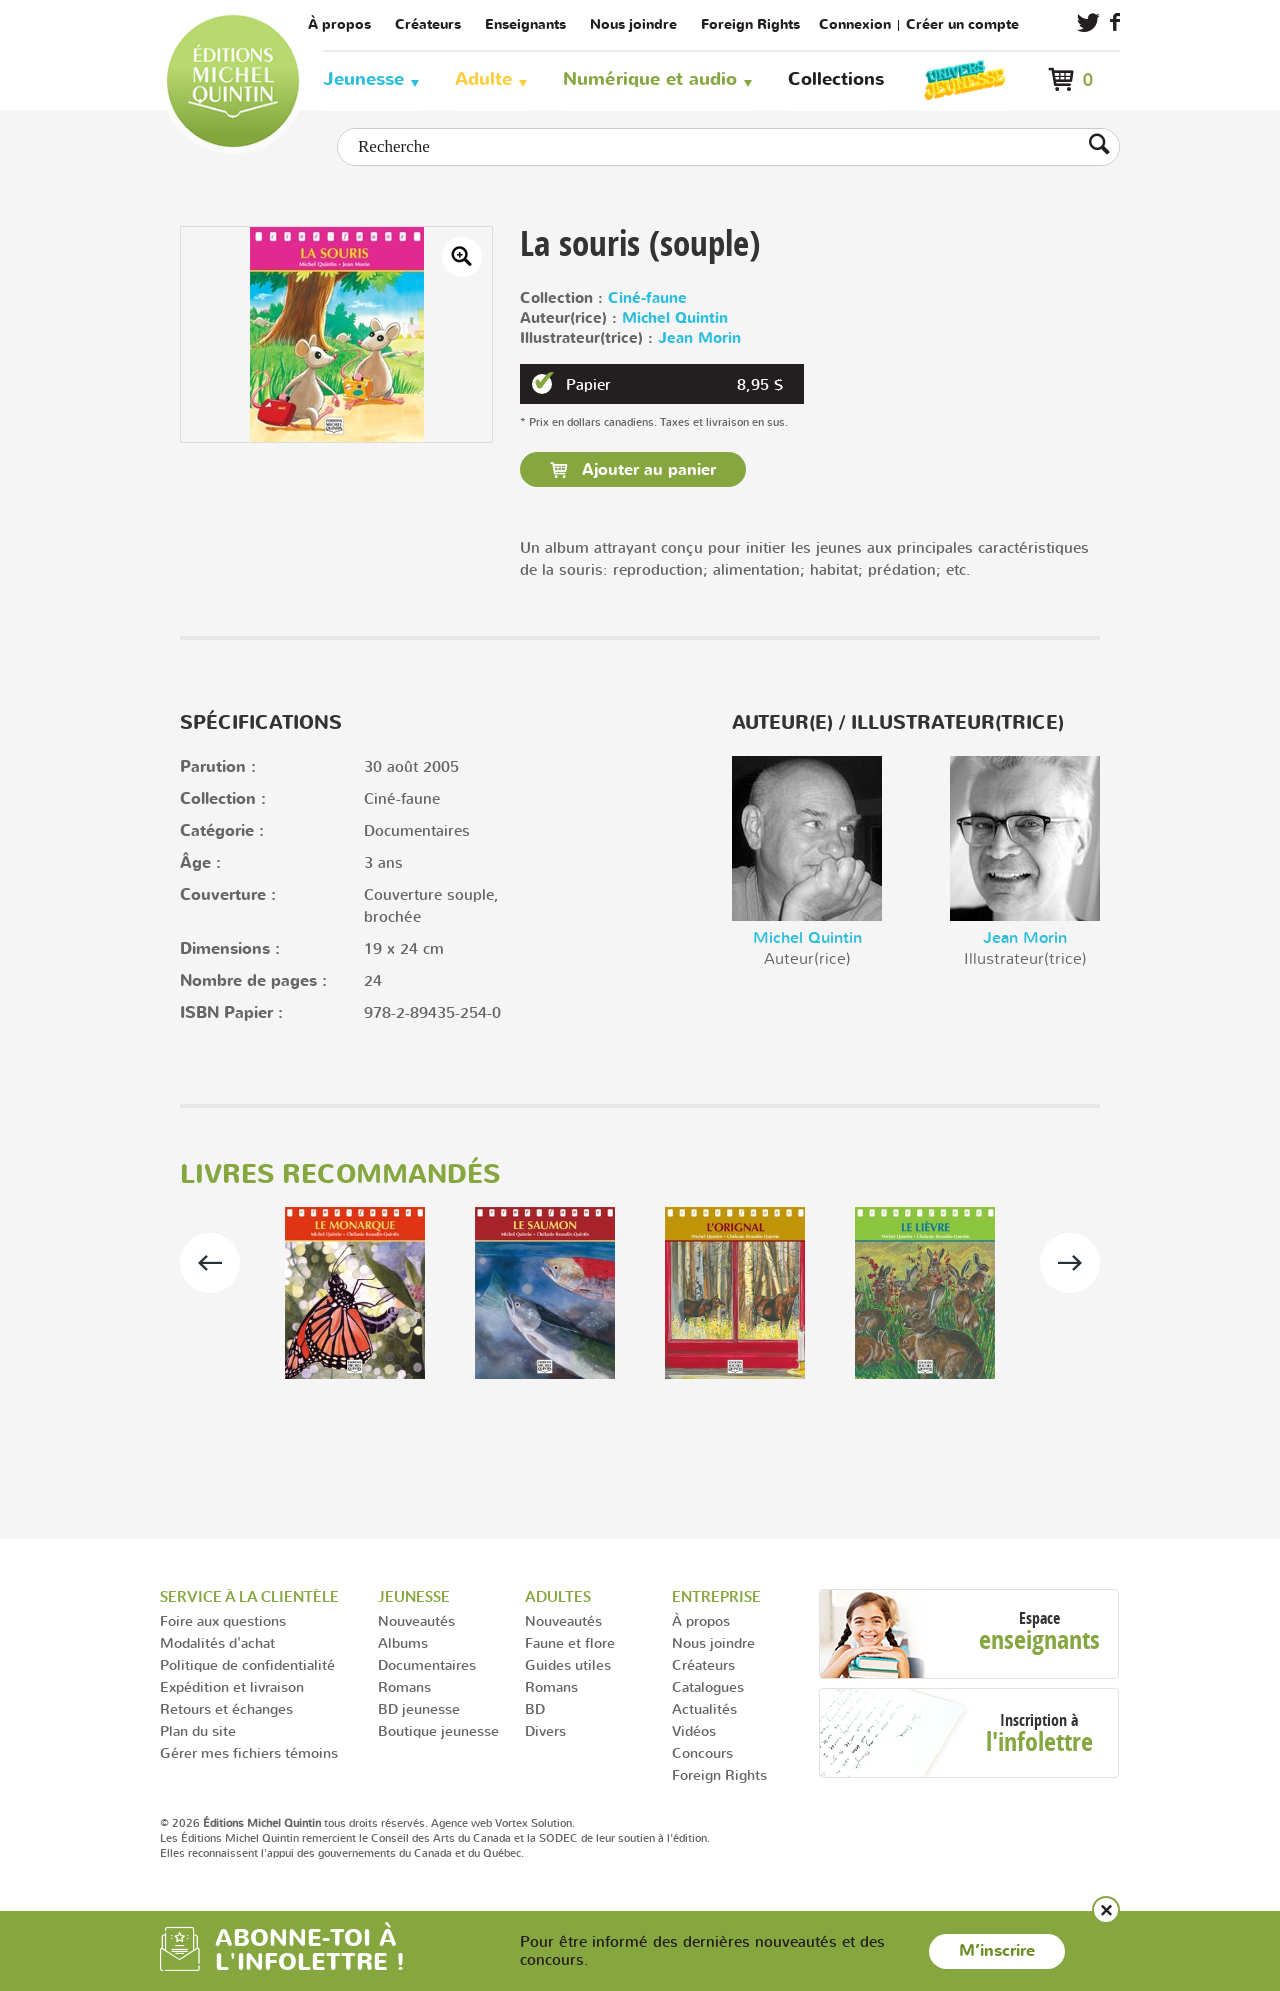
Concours (702, 1752)
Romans (404, 1686)
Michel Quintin (675, 318)
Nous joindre (633, 24)
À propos (339, 24)
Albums (403, 1642)
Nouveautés (416, 1620)
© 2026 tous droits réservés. (294, 1823)
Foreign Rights (750, 24)
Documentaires (427, 1664)
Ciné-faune (647, 298)
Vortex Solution (533, 1823)
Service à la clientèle (249, 1596)
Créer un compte (962, 24)
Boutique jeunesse (438, 1730)
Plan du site (198, 1730)
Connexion (855, 24)
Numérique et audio (650, 79)
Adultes (558, 1596)
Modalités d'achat (217, 1642)
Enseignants (525, 24)
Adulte (483, 79)
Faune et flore (570, 1642)
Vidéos (694, 1730)
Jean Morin (699, 338)
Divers (545, 1730)
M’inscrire (997, 1951)
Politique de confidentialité (247, 1664)
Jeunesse (363, 79)
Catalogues (708, 1686)
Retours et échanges (226, 1708)
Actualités (704, 1708)
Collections (836, 79)
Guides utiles (568, 1664)
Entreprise (716, 1596)
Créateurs (428, 24)
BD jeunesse (419, 1708)
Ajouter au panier (646, 470)
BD (535, 1708)
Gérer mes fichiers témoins (249, 1752)
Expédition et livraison (232, 1686)
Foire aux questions (223, 1620)
